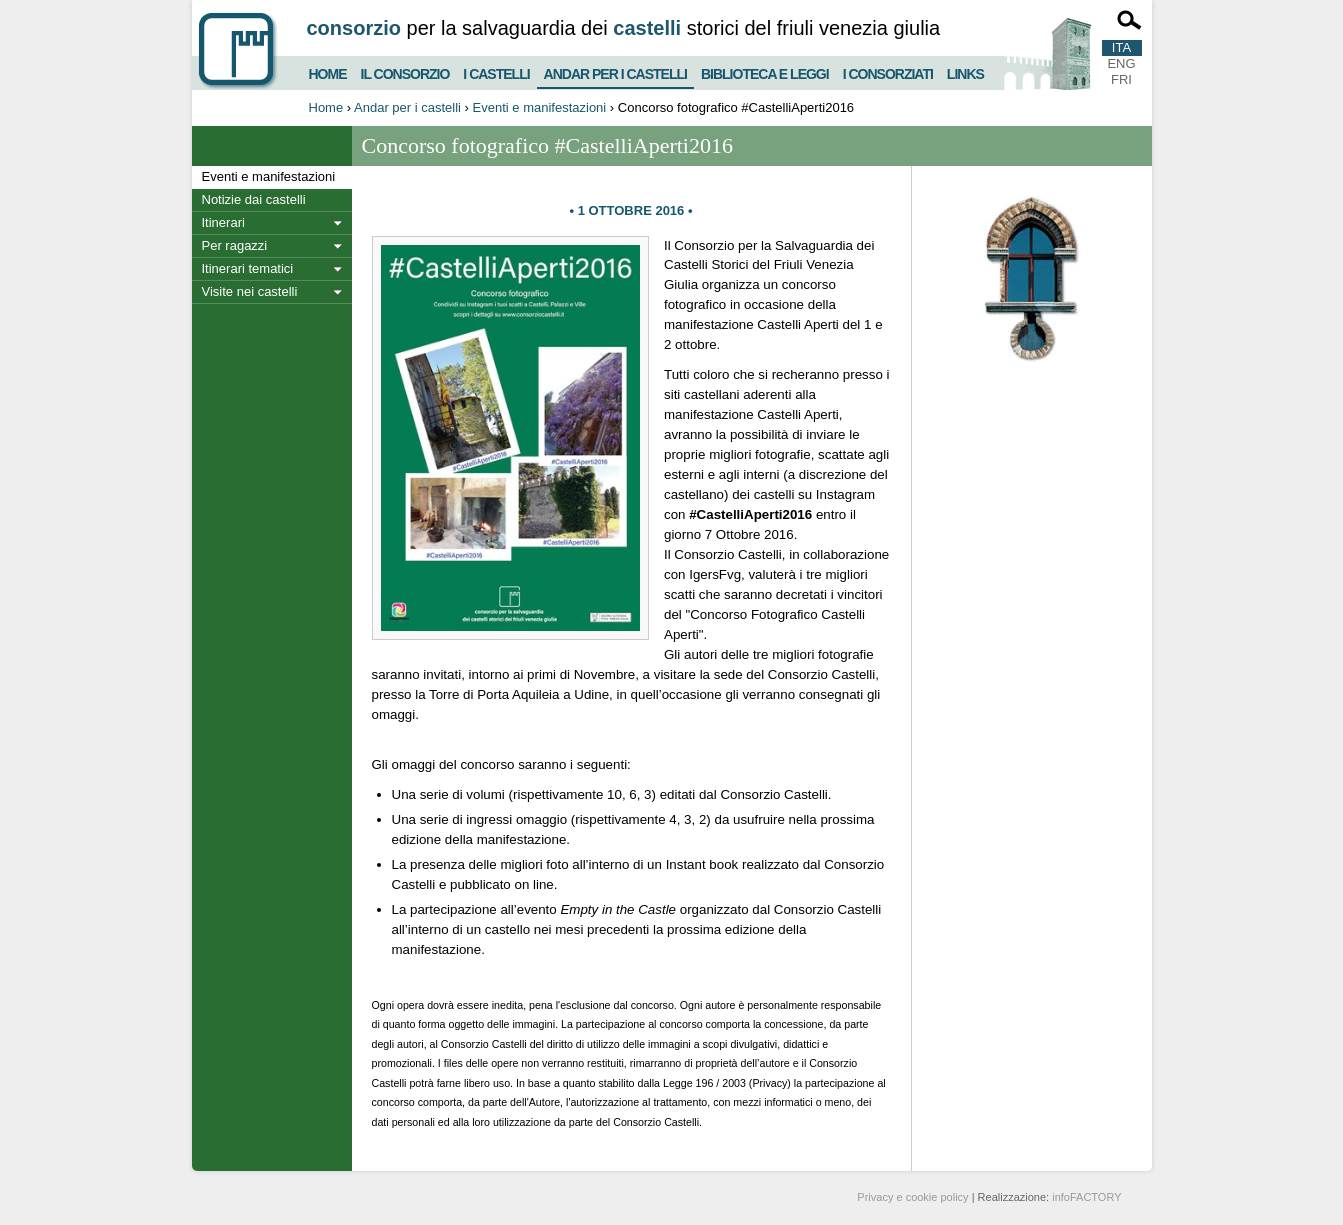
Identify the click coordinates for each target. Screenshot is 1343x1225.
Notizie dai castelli (254, 199)
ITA (1121, 47)
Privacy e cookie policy (912, 1197)
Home (328, 71)
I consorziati (888, 71)
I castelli (496, 71)
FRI (1121, 79)
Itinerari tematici (248, 268)
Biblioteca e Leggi (765, 71)
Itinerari (223, 222)
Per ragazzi (235, 245)
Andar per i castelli (615, 70)
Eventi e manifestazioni (540, 107)
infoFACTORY (1086, 1197)
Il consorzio (405, 71)
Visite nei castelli (250, 291)
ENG (1121, 63)
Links (965, 71)
